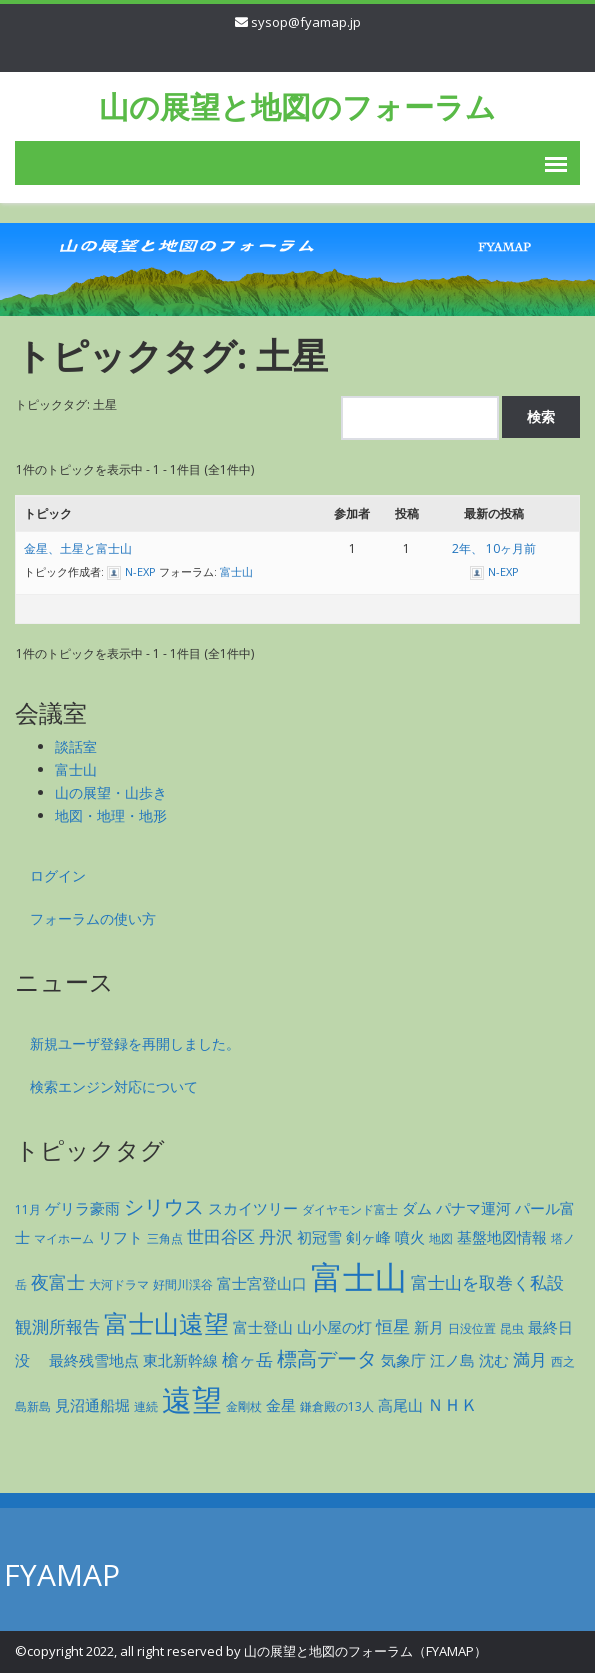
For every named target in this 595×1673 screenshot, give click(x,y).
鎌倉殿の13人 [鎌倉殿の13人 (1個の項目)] (337, 1406)
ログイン (58, 875)
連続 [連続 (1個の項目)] (146, 1406)
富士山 (236, 571)
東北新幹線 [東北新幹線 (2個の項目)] (180, 1360)
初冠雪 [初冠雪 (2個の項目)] (319, 1237)
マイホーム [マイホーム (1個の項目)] (64, 1238)
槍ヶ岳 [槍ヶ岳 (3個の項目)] (247, 1359)
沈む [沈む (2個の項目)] (494, 1360)
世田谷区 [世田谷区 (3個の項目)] (221, 1236)
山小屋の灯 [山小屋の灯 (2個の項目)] (334, 1327)
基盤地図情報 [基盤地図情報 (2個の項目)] (502, 1237)
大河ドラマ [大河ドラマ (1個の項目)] (119, 1284)
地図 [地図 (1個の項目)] (441, 1238)
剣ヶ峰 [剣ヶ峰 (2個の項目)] (368, 1237)
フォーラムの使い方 (93, 918)
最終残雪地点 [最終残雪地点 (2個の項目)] (94, 1360)
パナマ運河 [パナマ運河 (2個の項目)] (473, 1208)
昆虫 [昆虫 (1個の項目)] (512, 1328)
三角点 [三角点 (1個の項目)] (165, 1238)
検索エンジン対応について (114, 1086)
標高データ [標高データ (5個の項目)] (327, 1358)
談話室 (76, 746)
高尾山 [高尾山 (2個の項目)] (400, 1405)
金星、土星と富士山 (78, 548)
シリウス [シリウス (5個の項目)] (164, 1206)
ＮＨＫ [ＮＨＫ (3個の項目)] (452, 1404)
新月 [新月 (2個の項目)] (429, 1327)
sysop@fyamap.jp (306, 22)
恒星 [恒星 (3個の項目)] (393, 1326)
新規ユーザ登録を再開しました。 (135, 1043)
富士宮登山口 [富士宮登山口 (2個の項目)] (262, 1283)
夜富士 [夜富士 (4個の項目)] (58, 1281)
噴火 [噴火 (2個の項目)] (410, 1237)
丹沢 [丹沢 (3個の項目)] (276, 1236)
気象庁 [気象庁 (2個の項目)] (403, 1360)
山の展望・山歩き (111, 792)
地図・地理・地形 (111, 815)
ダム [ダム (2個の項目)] (417, 1208)
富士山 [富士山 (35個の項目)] (359, 1276)
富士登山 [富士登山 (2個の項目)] (263, 1327)
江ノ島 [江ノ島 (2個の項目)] (452, 1360)
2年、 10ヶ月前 (494, 548)
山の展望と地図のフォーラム (297, 106)
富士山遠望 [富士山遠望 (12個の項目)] (166, 1323)
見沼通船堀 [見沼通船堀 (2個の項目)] (92, 1405)
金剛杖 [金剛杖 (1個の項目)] (244, 1406)
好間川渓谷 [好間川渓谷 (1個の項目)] (183, 1284)
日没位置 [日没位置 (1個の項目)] (472, 1328)
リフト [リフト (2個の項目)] (120, 1237)
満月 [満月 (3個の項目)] (530, 1359)
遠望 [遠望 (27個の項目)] (192, 1399)
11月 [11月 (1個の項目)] (28, 1209)
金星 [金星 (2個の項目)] (281, 1405)
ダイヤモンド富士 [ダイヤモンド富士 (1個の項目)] (350, 1209)
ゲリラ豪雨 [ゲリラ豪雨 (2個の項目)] (82, 1208)
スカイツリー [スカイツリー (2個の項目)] (253, 1208)
